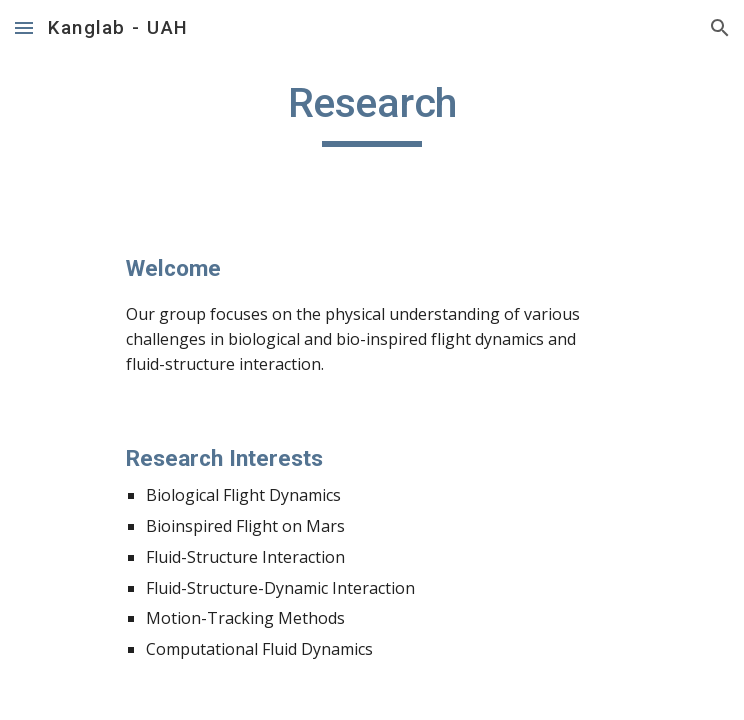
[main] (371, 112)
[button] (24, 27)
